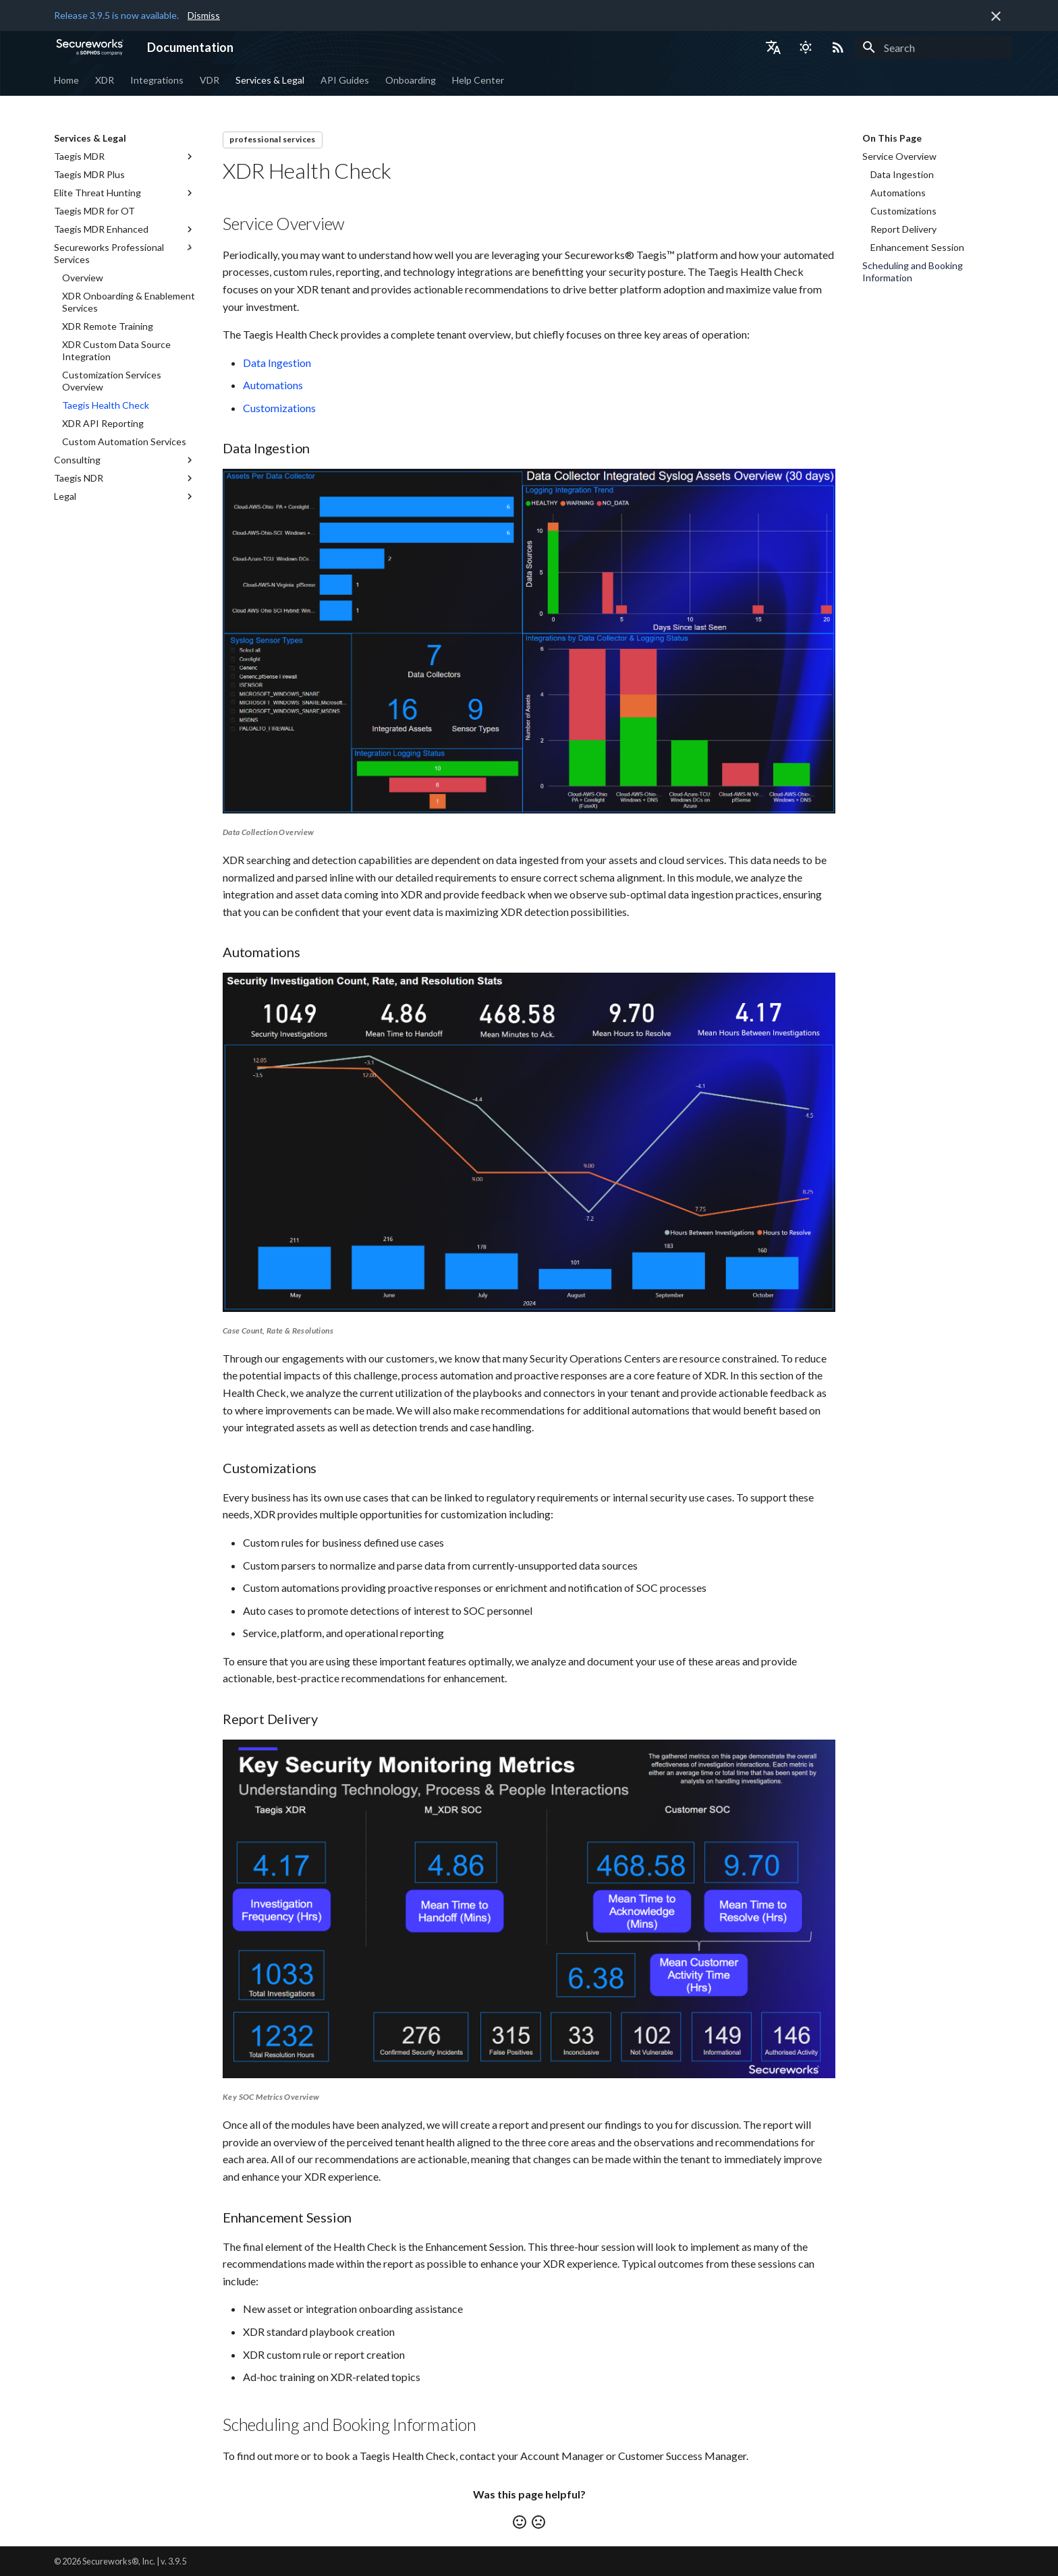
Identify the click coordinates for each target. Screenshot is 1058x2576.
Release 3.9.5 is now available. (116, 15)
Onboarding (410, 80)
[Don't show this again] (996, 16)
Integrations (157, 80)
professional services (272, 139)
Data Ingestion (277, 362)
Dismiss (204, 15)
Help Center (478, 80)
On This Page (892, 138)
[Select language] (773, 47)
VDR (209, 80)
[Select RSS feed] (838, 47)
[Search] (933, 47)
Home (66, 80)
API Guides (345, 80)
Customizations (279, 407)
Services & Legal (269, 80)
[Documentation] (90, 47)
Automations (273, 384)
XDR (104, 80)
